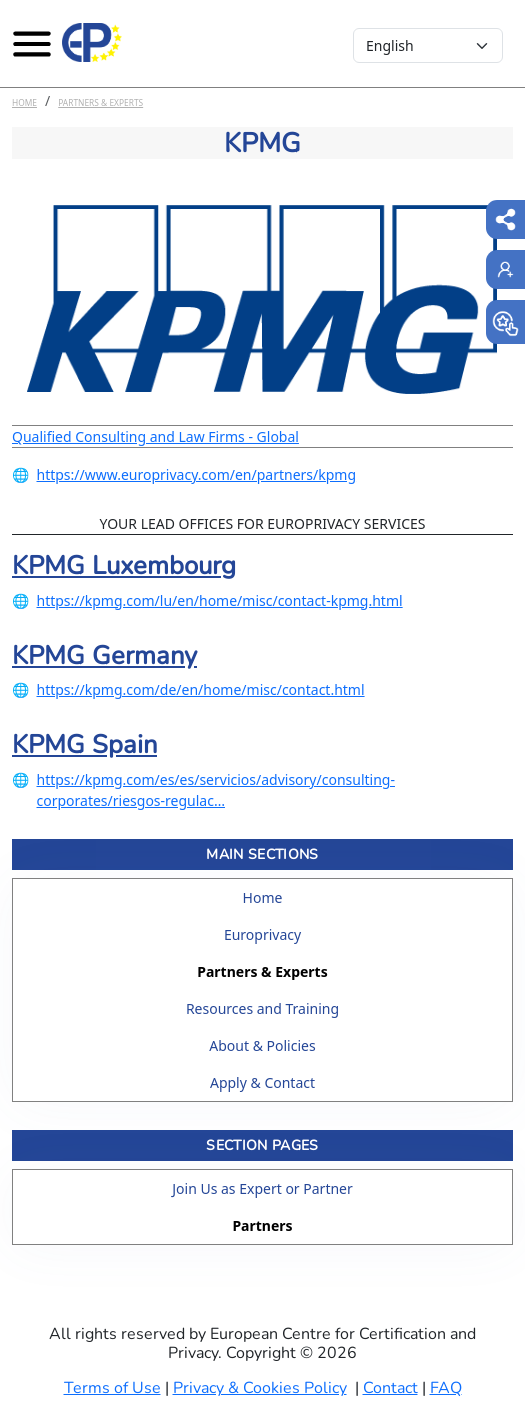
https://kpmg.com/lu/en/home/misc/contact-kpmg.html (220, 600)
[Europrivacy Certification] (92, 43)
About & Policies (262, 1045)
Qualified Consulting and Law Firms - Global (155, 436)
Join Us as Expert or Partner (262, 1188)
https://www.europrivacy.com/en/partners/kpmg (197, 474)
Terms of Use (112, 1388)
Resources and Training (262, 1008)
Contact (390, 1388)
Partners (262, 1225)
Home (24, 102)
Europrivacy (262, 934)
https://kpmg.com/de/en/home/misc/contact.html (201, 689)
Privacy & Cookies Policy (260, 1388)
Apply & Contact (262, 1082)
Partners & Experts (100, 102)
